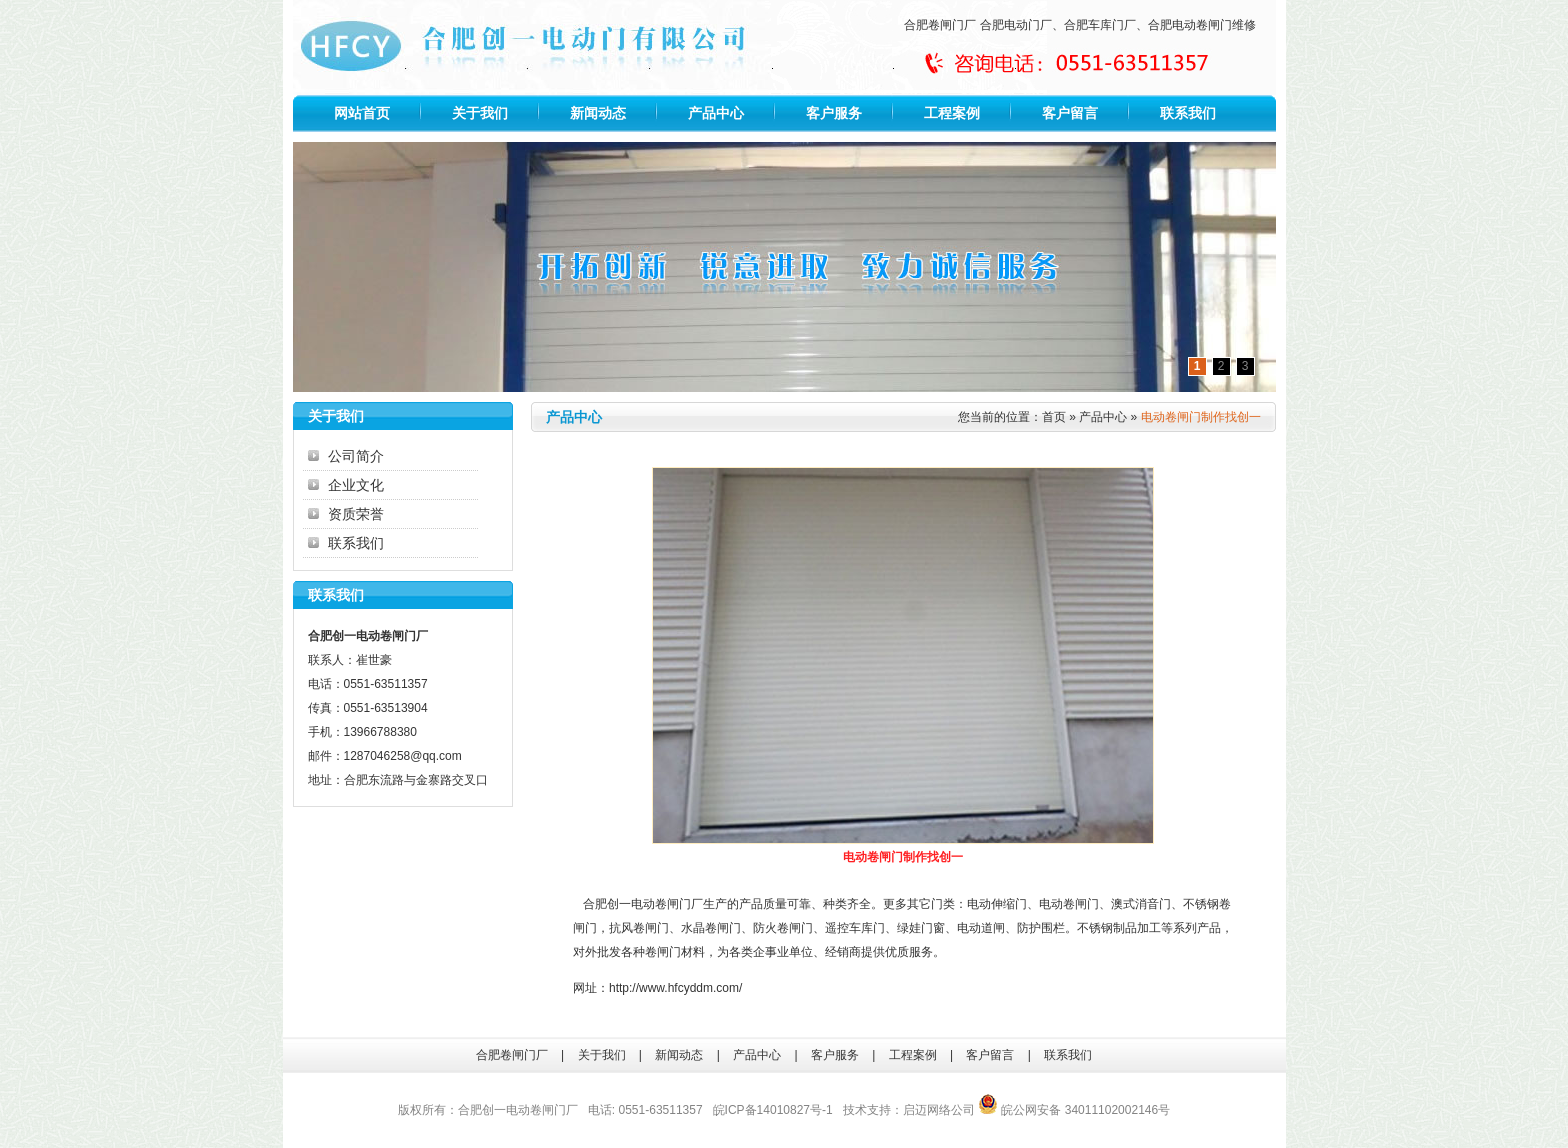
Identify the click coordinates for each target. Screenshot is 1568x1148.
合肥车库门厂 (1100, 25)
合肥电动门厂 (1016, 25)
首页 (1054, 417)
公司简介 (356, 456)
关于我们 (480, 113)
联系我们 (1188, 113)
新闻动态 (598, 113)
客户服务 (834, 113)
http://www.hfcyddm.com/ (675, 988)
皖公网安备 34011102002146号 (1074, 1110)
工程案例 (952, 113)
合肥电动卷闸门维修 (1202, 25)
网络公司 (951, 1110)
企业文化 (356, 485)
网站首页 (362, 113)
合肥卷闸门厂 (940, 25)
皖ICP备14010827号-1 (773, 1110)
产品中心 (716, 113)
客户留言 (1070, 113)
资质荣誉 (356, 514)
